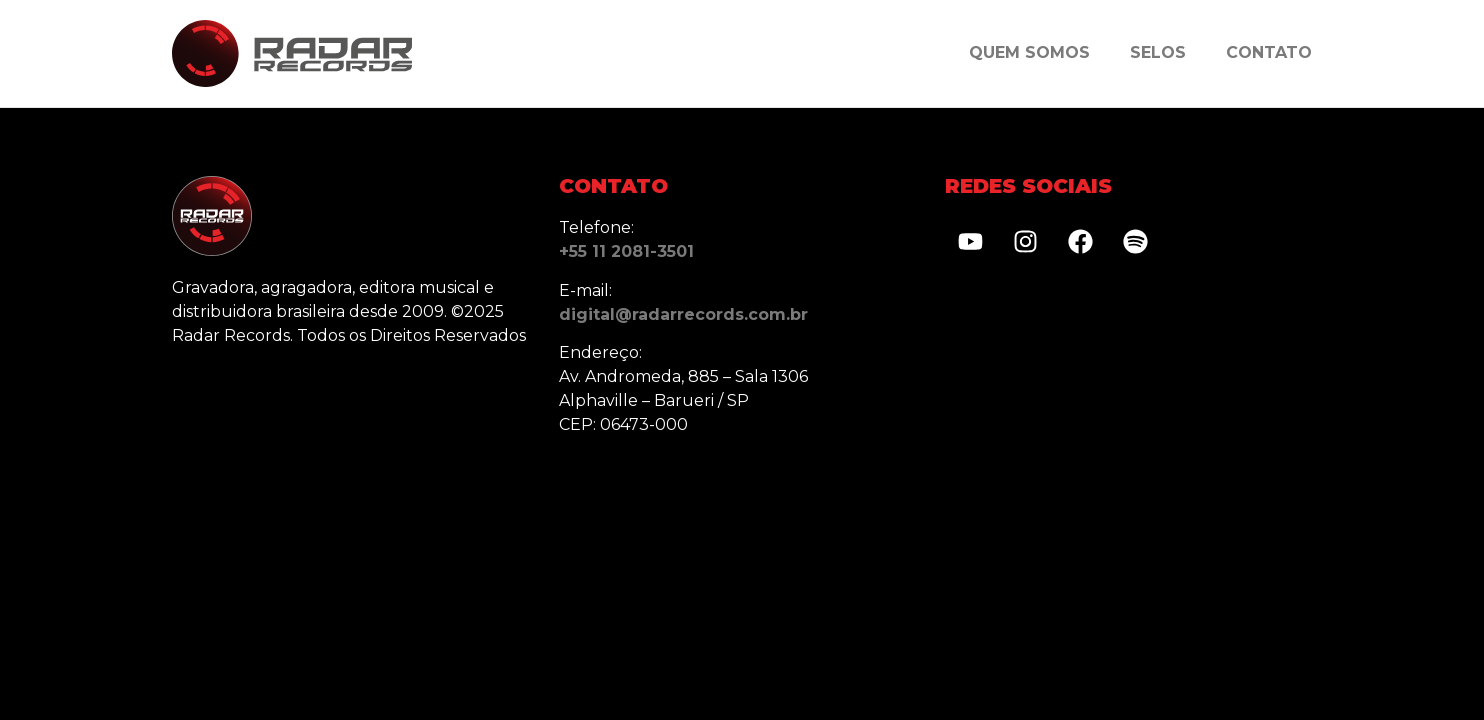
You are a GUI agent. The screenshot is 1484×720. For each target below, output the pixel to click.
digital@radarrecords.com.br (683, 314)
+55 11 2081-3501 (626, 251)
